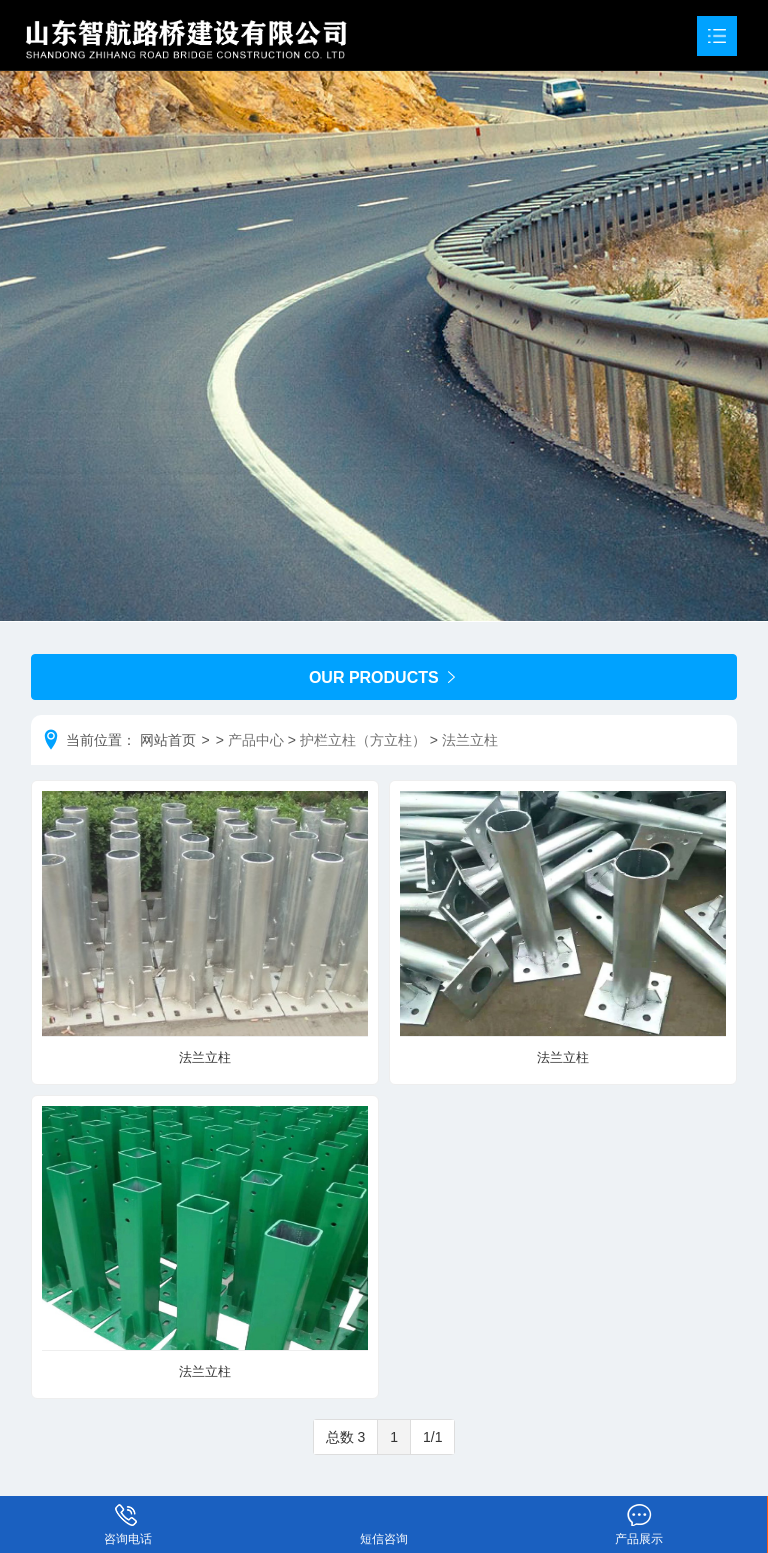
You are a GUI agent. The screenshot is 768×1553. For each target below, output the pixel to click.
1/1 (432, 1437)
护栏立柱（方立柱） (363, 740)
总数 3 (346, 1437)
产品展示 (639, 1511)
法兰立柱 (470, 740)
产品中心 (256, 740)
